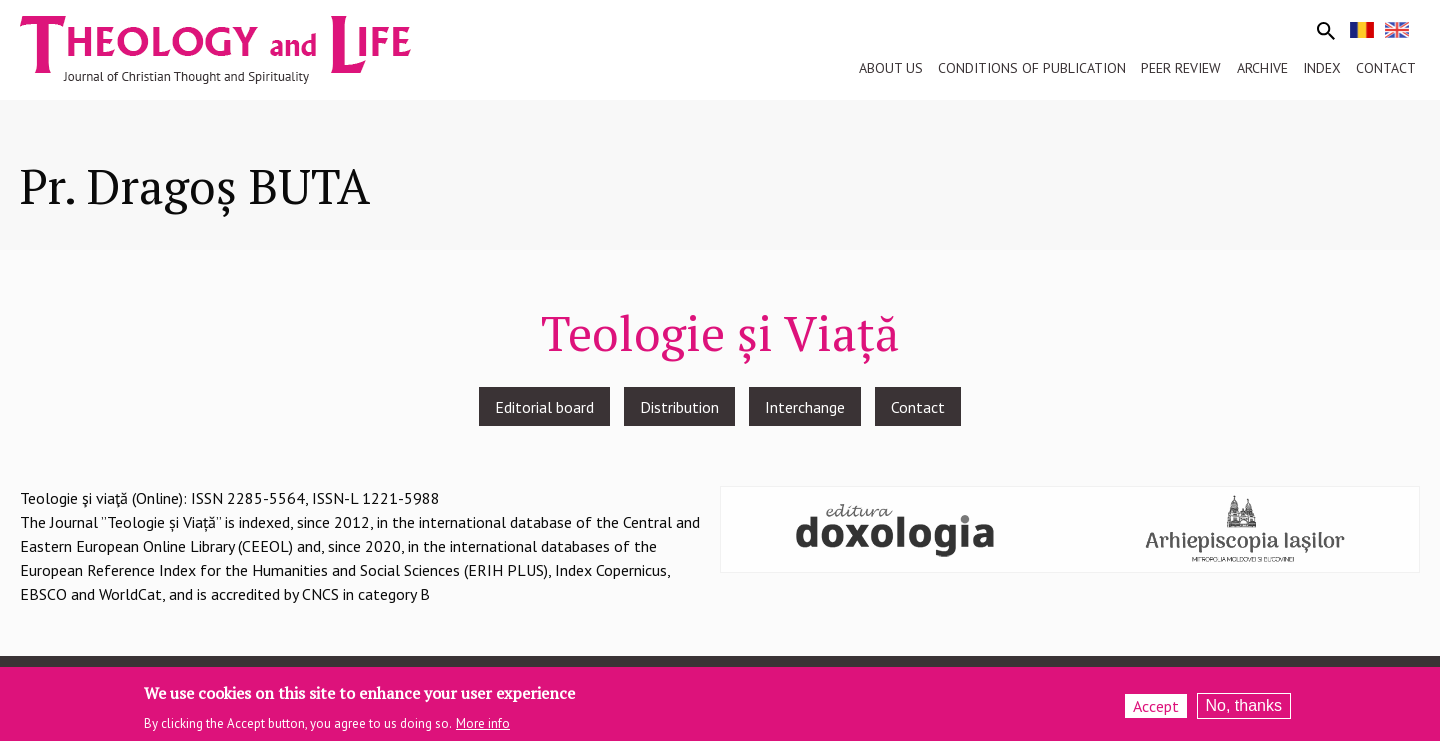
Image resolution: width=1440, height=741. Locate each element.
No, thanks (1244, 707)
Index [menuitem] (1322, 68)
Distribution (679, 407)
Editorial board (544, 407)
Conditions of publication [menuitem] (1032, 68)
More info (483, 724)
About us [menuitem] (891, 68)
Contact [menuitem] (1386, 68)
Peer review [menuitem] (1181, 68)
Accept (1156, 708)
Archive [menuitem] (1262, 68)
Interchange (805, 407)
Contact (918, 407)
